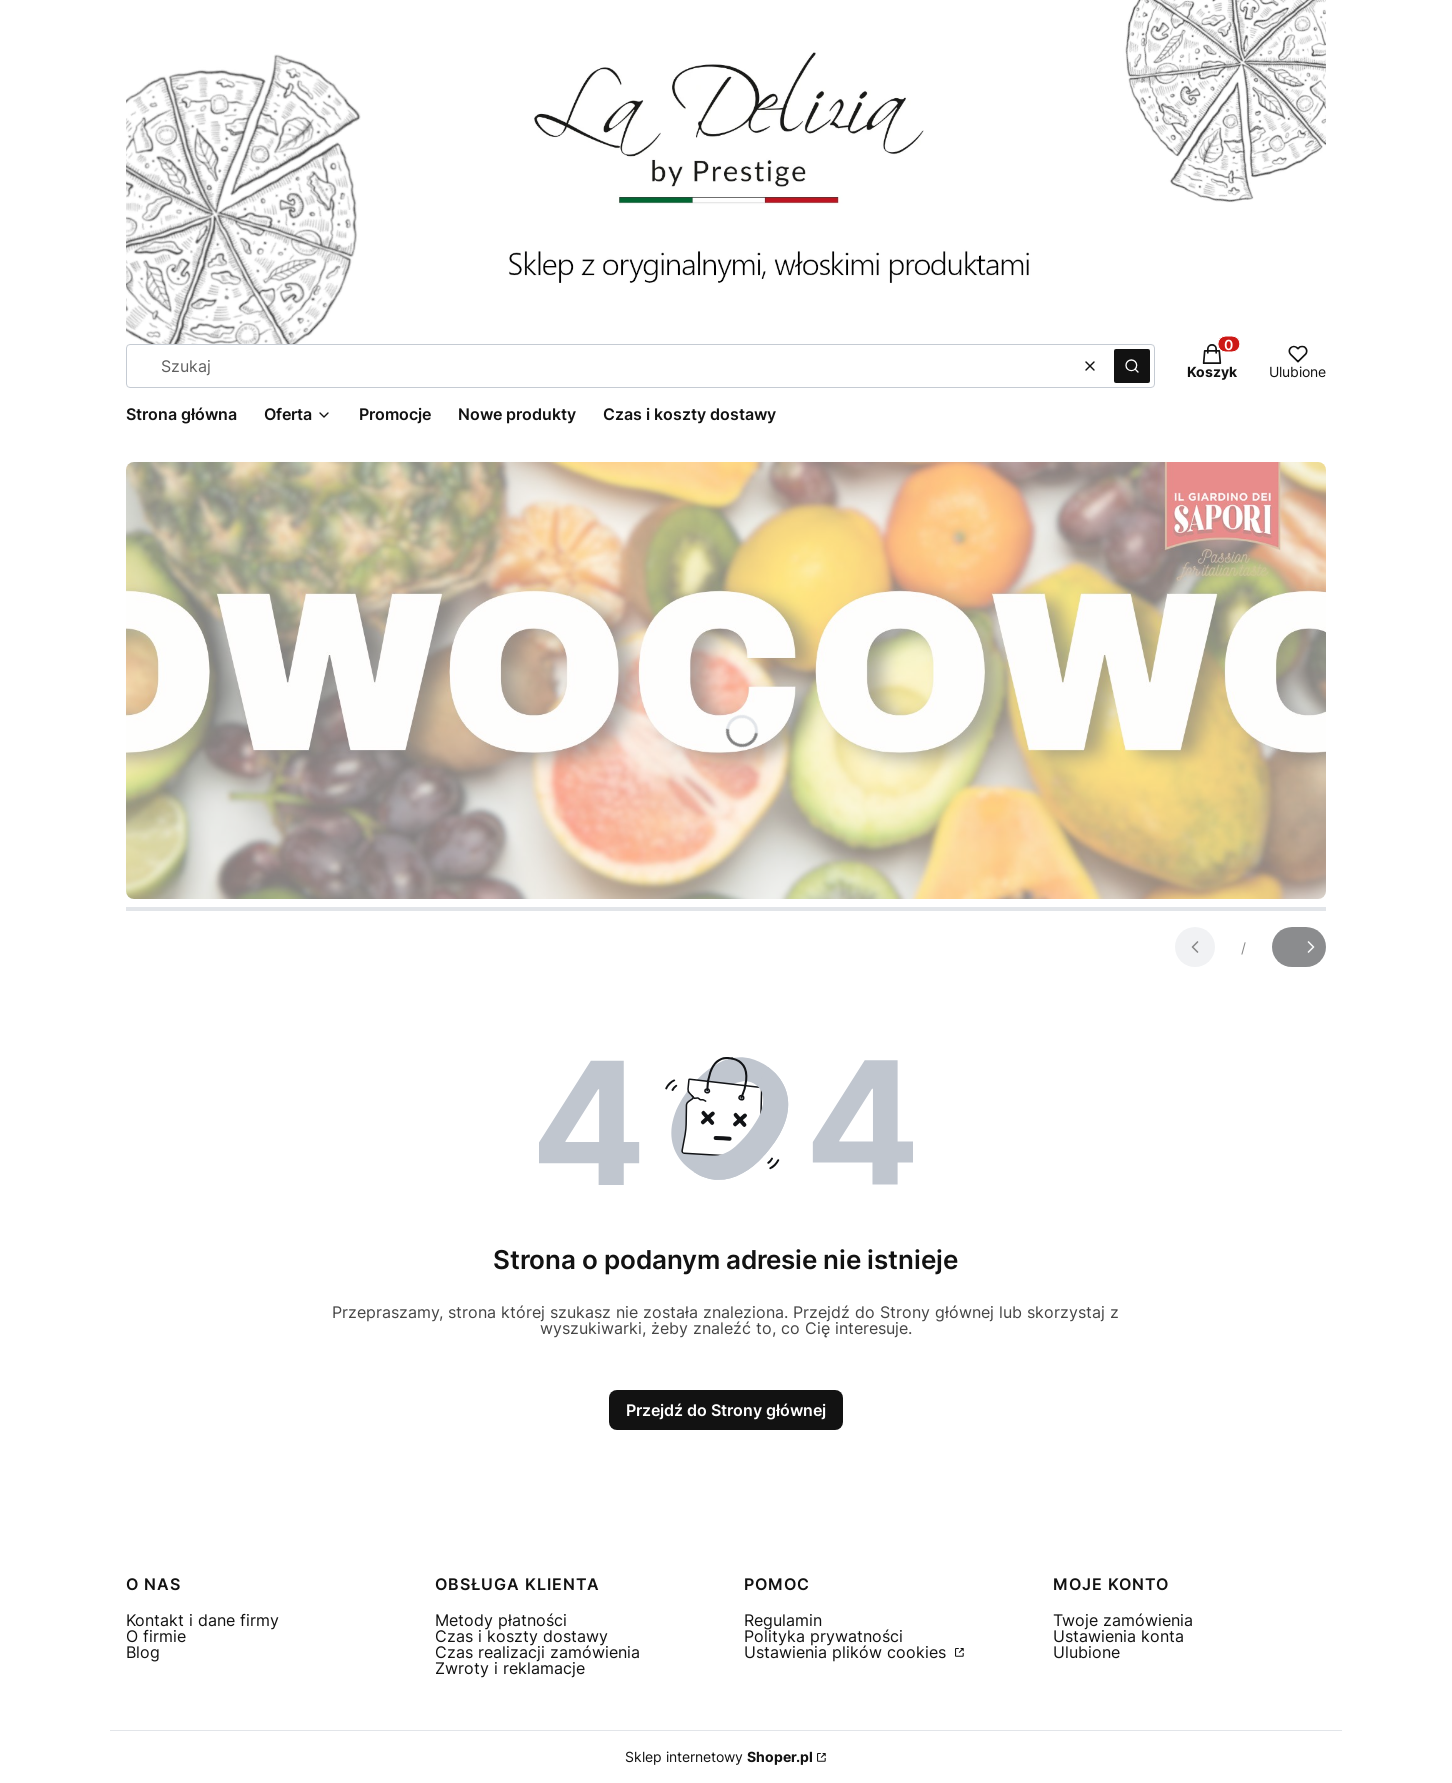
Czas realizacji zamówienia (537, 1652)
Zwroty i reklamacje (510, 1668)
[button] (1132, 366)
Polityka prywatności (823, 1636)
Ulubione (1086, 1652)
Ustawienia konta (1118, 1636)
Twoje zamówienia (1123, 1620)
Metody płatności (501, 1620)
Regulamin (783, 1620)
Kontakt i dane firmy (202, 1620)
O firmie (156, 1636)
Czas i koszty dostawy (521, 1636)
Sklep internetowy (719, 1757)
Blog (143, 1652)
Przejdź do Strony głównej (726, 1410)
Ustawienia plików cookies (847, 1652)
